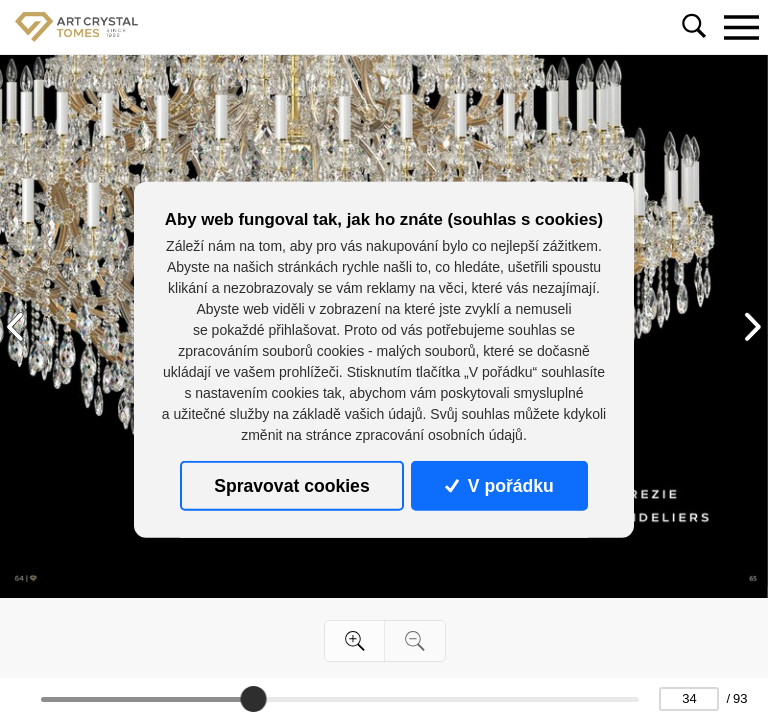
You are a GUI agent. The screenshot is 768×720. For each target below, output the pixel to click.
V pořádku (499, 486)
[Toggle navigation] (741, 27)
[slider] (253, 699)
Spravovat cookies (291, 486)
